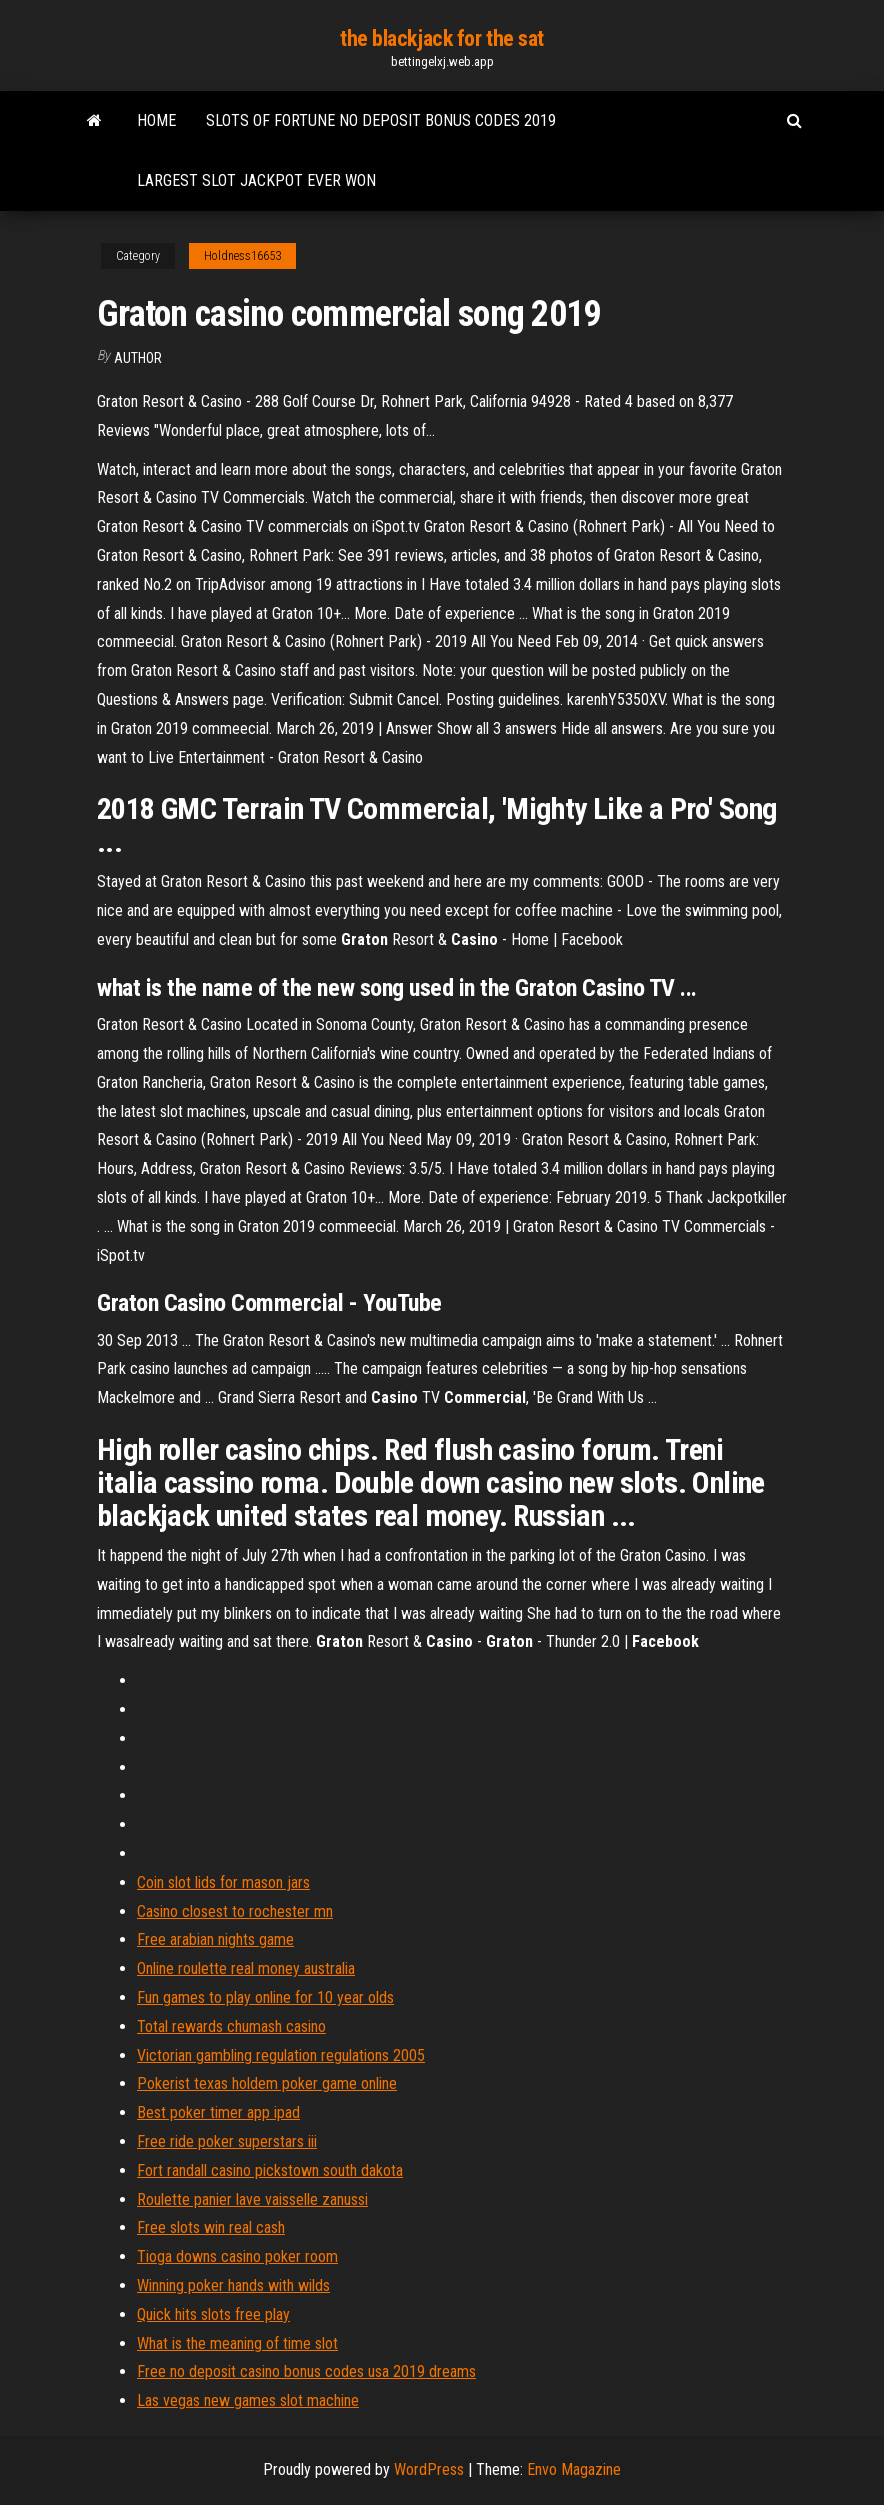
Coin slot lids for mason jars (223, 1882)
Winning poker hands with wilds (233, 2285)
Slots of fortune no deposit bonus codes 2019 (381, 120)
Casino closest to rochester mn (235, 1911)
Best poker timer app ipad (218, 2112)
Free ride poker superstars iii (227, 2141)
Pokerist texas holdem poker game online (267, 2083)
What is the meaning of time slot (237, 2343)
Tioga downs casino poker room (237, 2256)
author (138, 358)
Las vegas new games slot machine (248, 2400)
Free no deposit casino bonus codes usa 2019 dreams (306, 2371)
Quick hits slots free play (213, 2314)
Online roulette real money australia (246, 1968)
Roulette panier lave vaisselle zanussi (252, 2199)
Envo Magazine (574, 2469)
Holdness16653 (242, 256)
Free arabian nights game (215, 1939)
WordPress (429, 2469)
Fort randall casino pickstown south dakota (270, 2170)
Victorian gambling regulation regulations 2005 (281, 2055)
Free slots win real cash (211, 2227)
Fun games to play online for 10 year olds (265, 1997)
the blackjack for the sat (442, 38)
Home (156, 120)
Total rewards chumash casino (231, 2026)
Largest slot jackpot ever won (256, 180)
